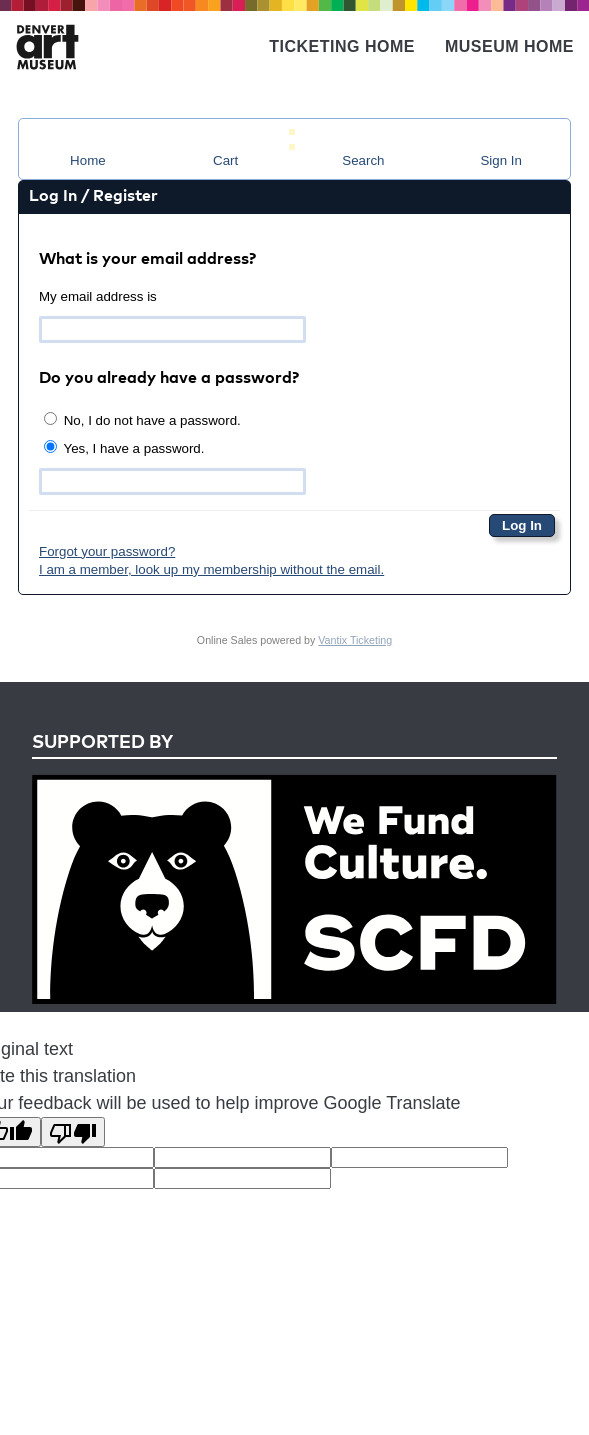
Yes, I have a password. (124, 448)
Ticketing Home (342, 46)
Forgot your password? (107, 551)
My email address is (98, 296)
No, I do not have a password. (142, 420)
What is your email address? (147, 260)
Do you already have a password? (169, 379)
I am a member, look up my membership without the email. (211, 569)
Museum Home (509, 46)
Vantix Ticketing (355, 640)
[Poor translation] (73, 1132)
